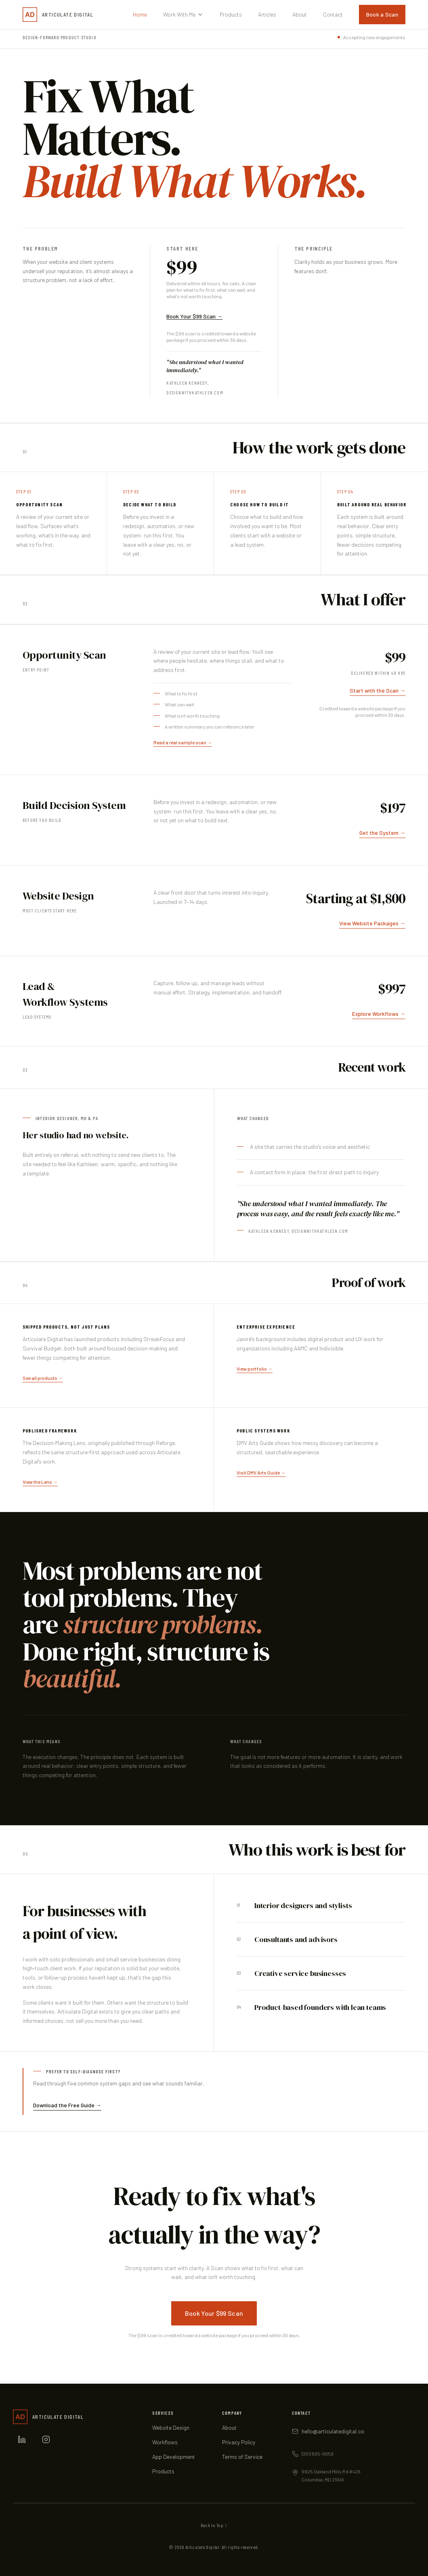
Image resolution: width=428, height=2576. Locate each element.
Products (231, 14)
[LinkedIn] (22, 2439)
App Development (173, 2456)
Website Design (170, 2427)
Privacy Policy (238, 2442)
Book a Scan (382, 14)
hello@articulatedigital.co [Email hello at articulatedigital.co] (333, 2431)
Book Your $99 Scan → (194, 316)
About (299, 14)
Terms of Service (242, 2456)
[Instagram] (46, 2439)
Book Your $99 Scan (214, 2313)
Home (140, 14)
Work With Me (183, 14)
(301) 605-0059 (318, 2453)
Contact (333, 14)
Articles (267, 14)
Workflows (165, 2442)
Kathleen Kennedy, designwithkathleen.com (298, 1231)
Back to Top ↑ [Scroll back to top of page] (214, 2525)
